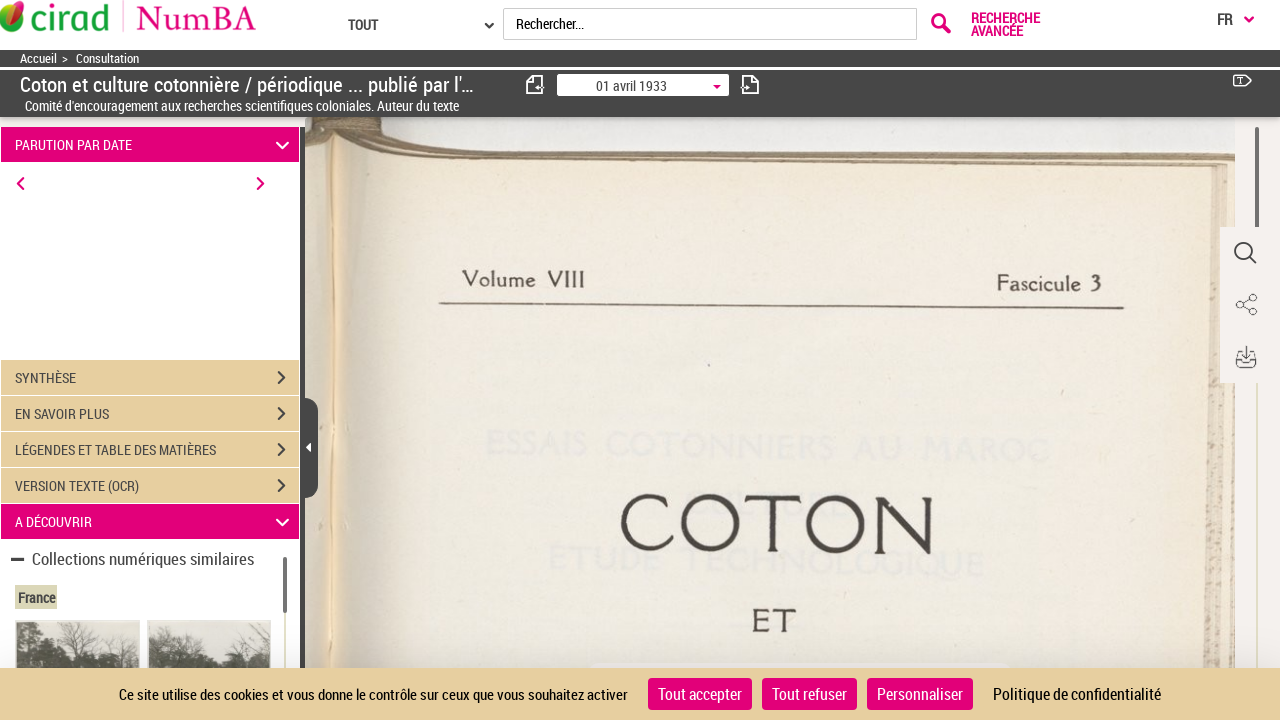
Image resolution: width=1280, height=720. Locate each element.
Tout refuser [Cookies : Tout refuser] (809, 694)
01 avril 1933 (631, 85)
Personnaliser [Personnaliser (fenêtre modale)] (920, 694)
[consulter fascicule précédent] (536, 84)
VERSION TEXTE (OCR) (157, 486)
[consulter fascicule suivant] (750, 84)
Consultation (107, 58)
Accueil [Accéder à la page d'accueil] (38, 58)
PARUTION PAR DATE (155, 144)
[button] (1245, 253)
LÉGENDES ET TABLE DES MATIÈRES (157, 450)
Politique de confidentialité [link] (1077, 694)
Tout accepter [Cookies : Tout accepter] (700, 694)
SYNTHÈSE (157, 378)
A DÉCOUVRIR (155, 521)
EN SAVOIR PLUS (157, 414)
